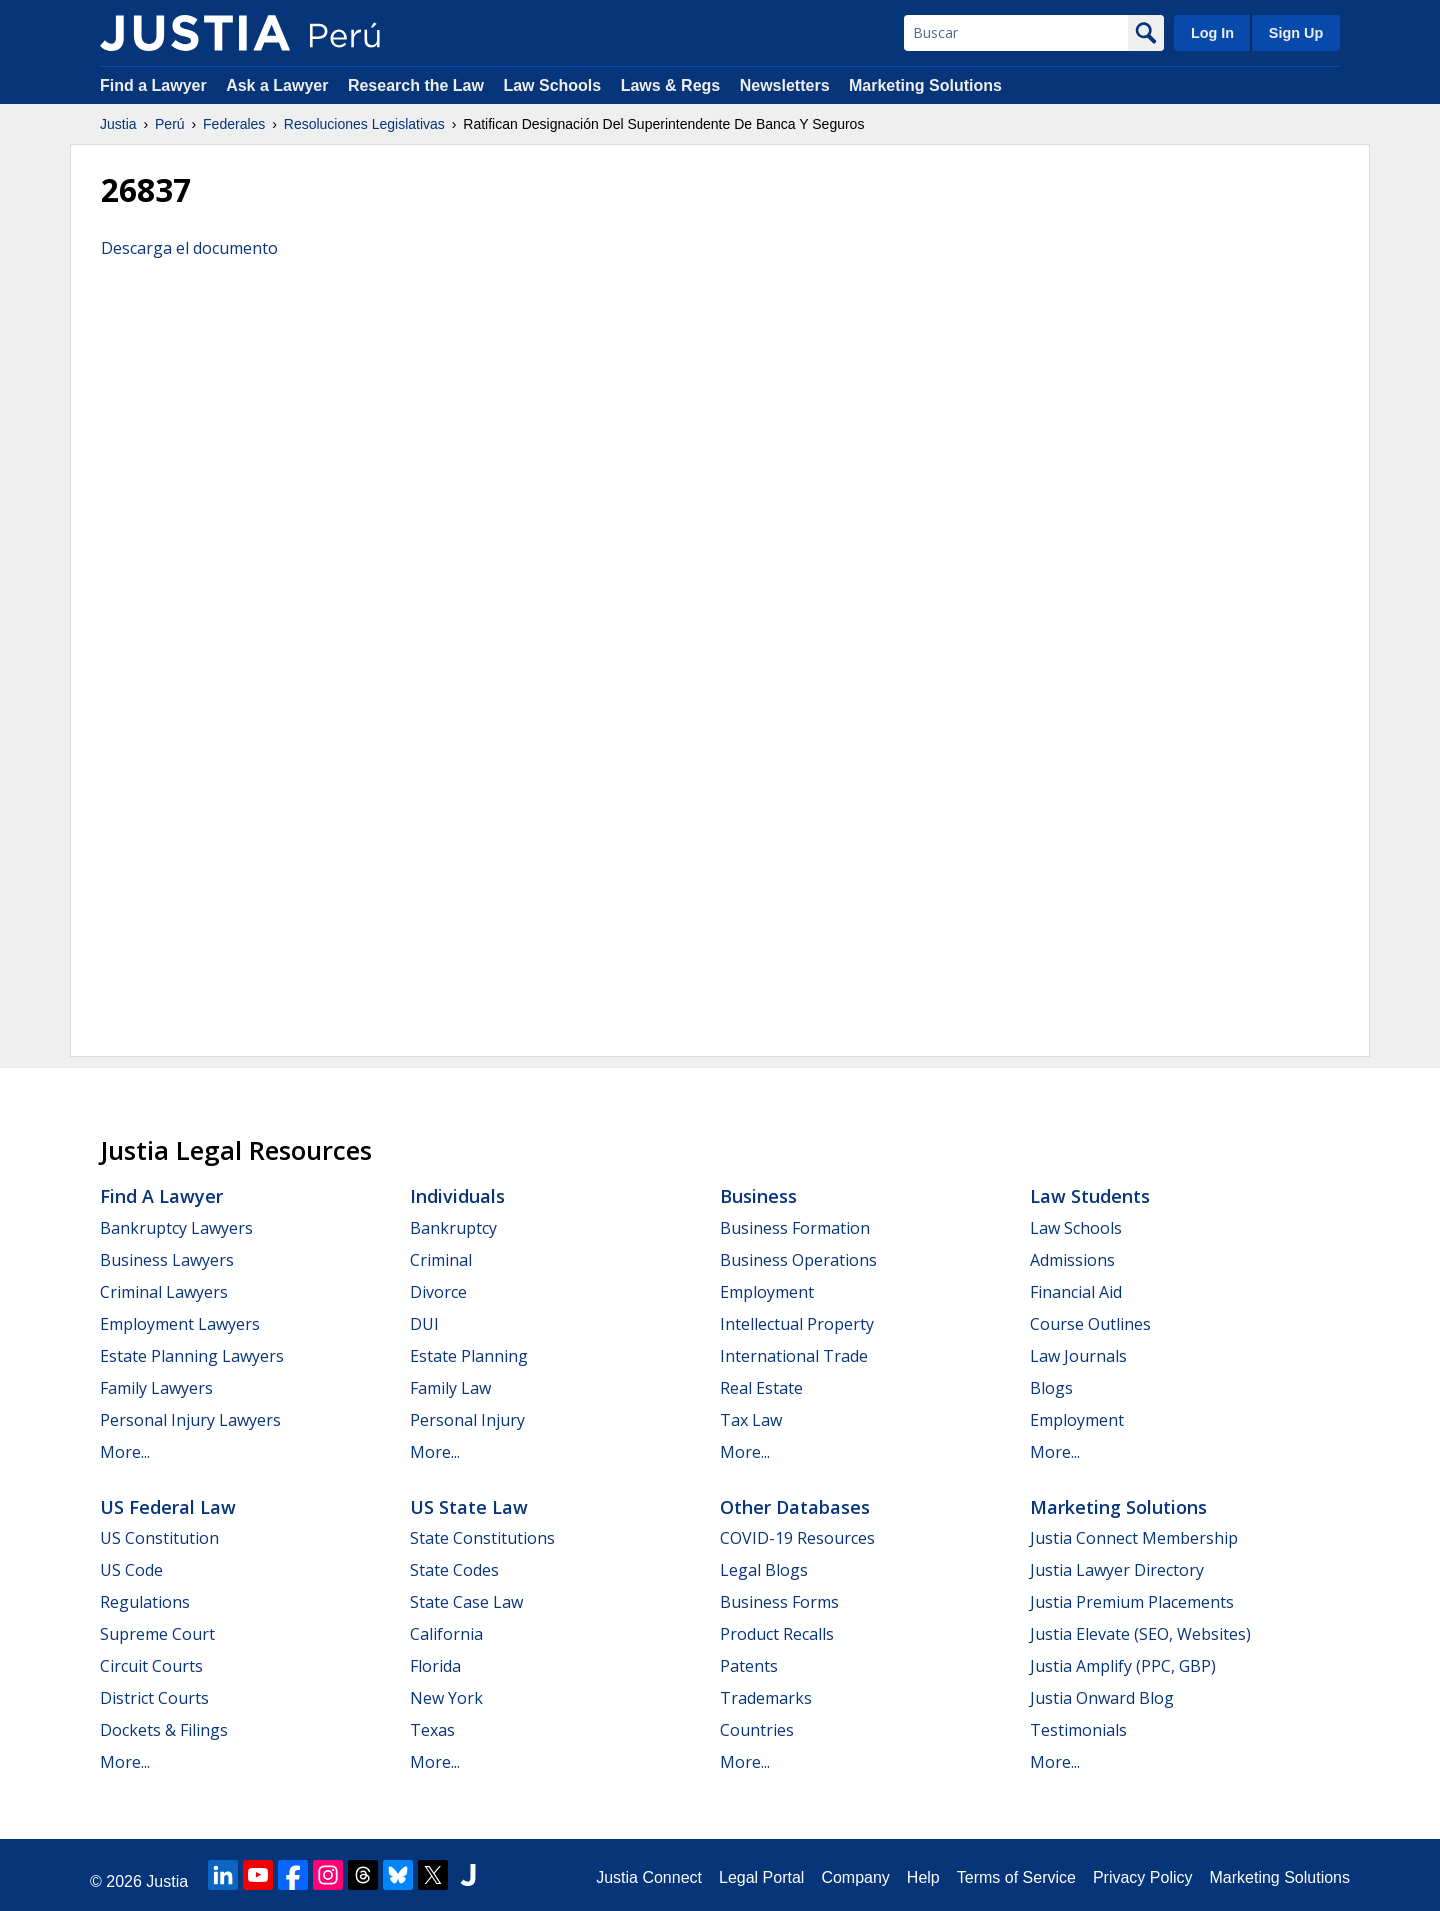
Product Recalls (777, 1634)
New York (446, 1698)
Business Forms (779, 1602)
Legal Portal (761, 1877)
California (446, 1634)
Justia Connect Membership (1134, 1538)
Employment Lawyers (180, 1324)
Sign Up (1296, 33)
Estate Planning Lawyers (192, 1356)
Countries (757, 1730)
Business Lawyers (167, 1260)
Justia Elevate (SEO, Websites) (1140, 1634)
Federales (234, 124)
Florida (435, 1666)
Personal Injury (467, 1420)
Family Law (450, 1388)
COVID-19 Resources (797, 1538)
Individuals (457, 1196)
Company (855, 1877)
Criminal (441, 1260)
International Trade (794, 1356)
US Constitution (159, 1538)
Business (758, 1196)
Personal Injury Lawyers (190, 1420)
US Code (131, 1570)
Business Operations (798, 1260)
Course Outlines (1090, 1324)
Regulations (145, 1602)
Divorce (438, 1292)
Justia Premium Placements (1132, 1602)
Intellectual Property (797, 1324)
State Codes (454, 1570)
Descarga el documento (189, 248)
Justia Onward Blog (1102, 1698)
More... (125, 1452)
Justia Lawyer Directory (1117, 1570)
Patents (749, 1666)
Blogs (1051, 1388)
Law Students (1090, 1196)
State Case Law (466, 1602)
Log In (1212, 33)
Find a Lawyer (153, 85)
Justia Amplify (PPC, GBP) (1123, 1666)
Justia (118, 124)
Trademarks (766, 1698)
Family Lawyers (156, 1388)
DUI (424, 1324)
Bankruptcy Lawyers (176, 1228)
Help (923, 1877)
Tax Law (751, 1420)
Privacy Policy (1143, 1877)
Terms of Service (1016, 1877)
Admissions (1072, 1260)
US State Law (469, 1507)
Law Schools (552, 85)
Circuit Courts (151, 1666)
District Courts (154, 1698)
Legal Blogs (764, 1570)
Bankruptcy (453, 1228)
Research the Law (416, 85)
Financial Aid (1076, 1292)
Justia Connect (649, 1877)
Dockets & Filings (164, 1730)
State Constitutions (482, 1538)
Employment (767, 1292)
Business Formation (795, 1228)
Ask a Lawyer (279, 85)
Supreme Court (157, 1634)
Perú (170, 124)
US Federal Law (168, 1507)
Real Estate (761, 1388)
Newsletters (785, 85)
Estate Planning (469, 1356)
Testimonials (1078, 1730)
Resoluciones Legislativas (364, 124)
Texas (432, 1730)
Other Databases (795, 1507)
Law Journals (1078, 1356)
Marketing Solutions (925, 85)
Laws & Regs (671, 85)
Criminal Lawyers (164, 1292)
